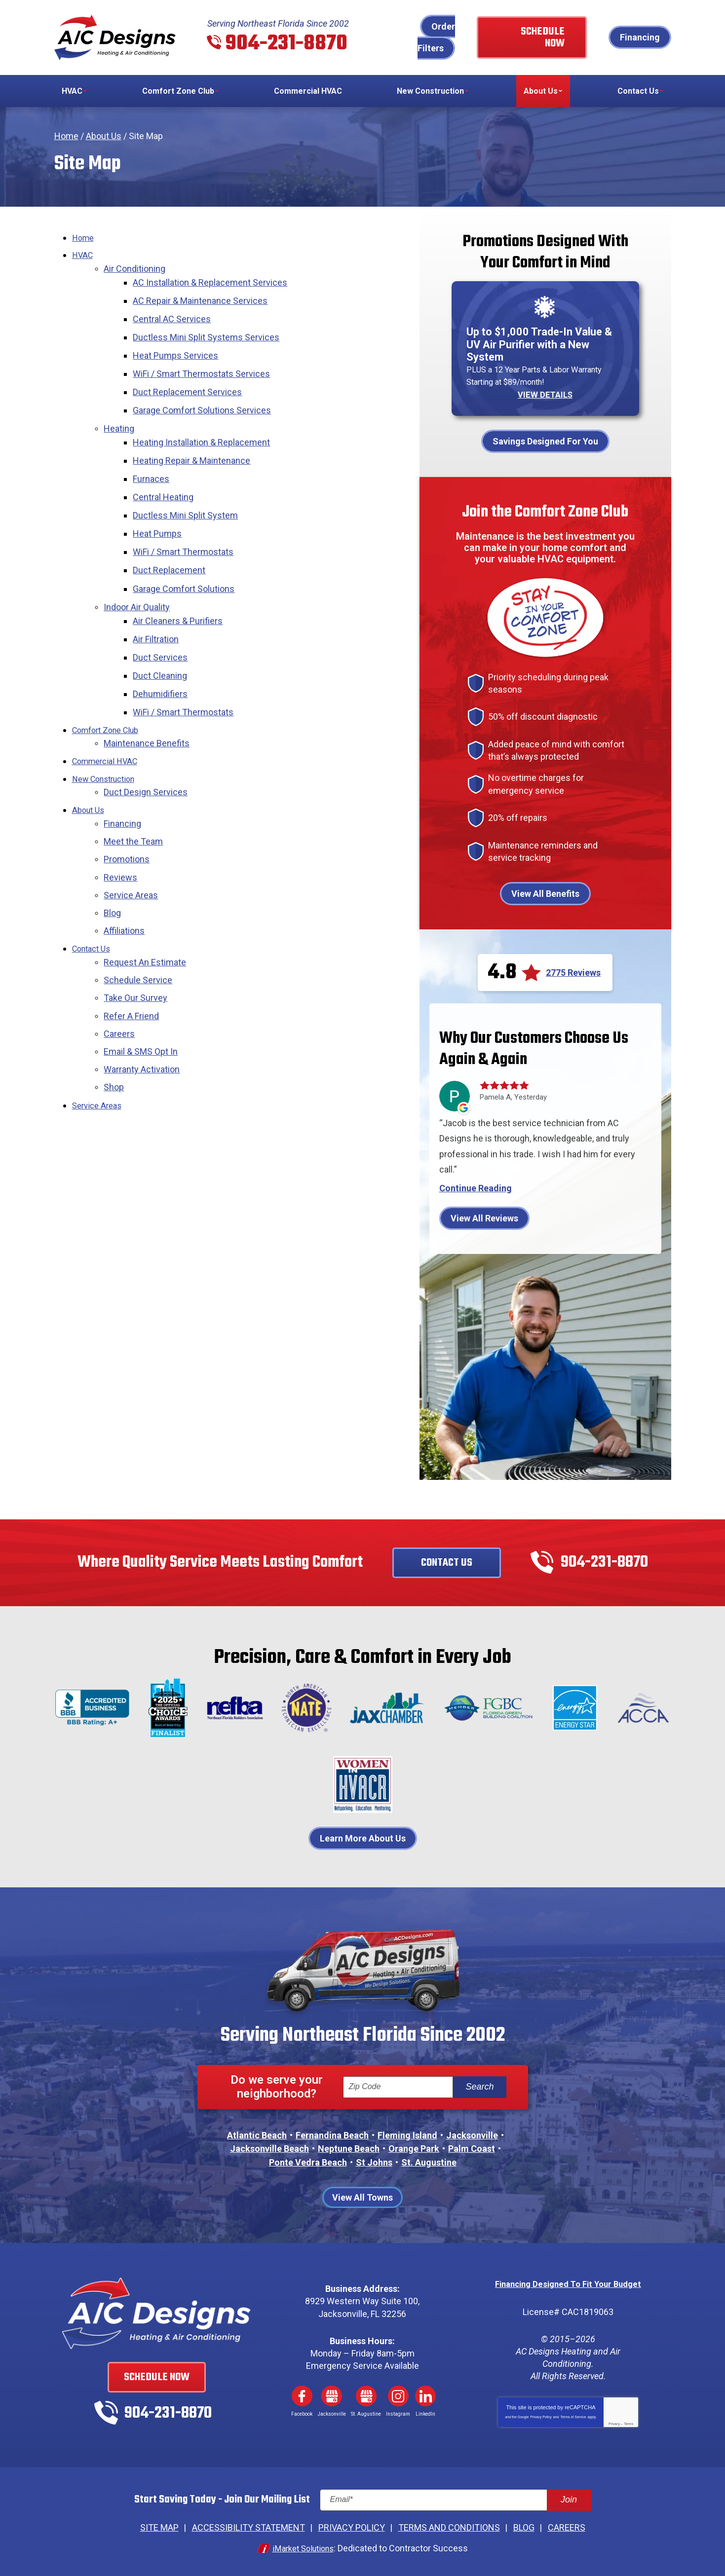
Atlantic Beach (257, 2134)
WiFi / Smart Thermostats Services (204, 363)
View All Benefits (545, 892)
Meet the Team (133, 796)
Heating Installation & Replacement (204, 426)
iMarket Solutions (303, 2545)
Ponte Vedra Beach (308, 2161)
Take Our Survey (135, 944)
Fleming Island (407, 2134)
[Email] (455, 2498)
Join (569, 2498)
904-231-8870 (286, 44)
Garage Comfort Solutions (186, 561)
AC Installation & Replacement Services (213, 279)
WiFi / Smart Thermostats (186, 527)
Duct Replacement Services (190, 380)
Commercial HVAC (108, 721)
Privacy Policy (541, 2414)
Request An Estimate (145, 910)
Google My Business (331, 2394)
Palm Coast (471, 2147)
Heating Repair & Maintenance (194, 443)
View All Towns (362, 2196)
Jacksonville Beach (269, 2147)
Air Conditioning (134, 266)
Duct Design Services (146, 750)
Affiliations (124, 881)
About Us (103, 136)
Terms (628, 2421)
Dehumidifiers (163, 658)
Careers (119, 978)
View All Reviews (484, 1217)
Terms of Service (573, 2414)
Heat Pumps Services (178, 346)
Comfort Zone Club (109, 692)
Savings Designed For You (545, 440)
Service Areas (131, 847)
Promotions (127, 814)
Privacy (614, 2421)
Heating (119, 414)
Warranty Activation (142, 1011)
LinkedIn (425, 2394)
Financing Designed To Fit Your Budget (568, 2282)
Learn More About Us (363, 1837)
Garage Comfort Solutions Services (205, 397)
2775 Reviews (573, 971)
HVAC (83, 254)
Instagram (398, 2394)
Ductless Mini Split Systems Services (209, 330)
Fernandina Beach (332, 2134)
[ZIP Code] (398, 2086)
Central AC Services (175, 313)
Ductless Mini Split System (188, 494)
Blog (112, 864)
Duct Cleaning (163, 641)
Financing (640, 37)
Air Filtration (159, 607)
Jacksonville (472, 2134)
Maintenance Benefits (147, 704)
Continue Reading (475, 1187)
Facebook (302, 2394)
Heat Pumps (160, 511)
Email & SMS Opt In (141, 995)
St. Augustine (429, 2161)
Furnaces (154, 460)
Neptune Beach (349, 2147)
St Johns (374, 2161)
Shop (114, 1028)
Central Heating (166, 477)
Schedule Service (138, 927)
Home (66, 136)
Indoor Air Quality (137, 578)
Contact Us (93, 898)
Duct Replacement (172, 544)
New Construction (108, 738)
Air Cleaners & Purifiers (181, 591)
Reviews (120, 830)
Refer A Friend (131, 961)
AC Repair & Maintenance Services (203, 296)
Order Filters (436, 37)
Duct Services (163, 624)
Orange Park (413, 2147)
